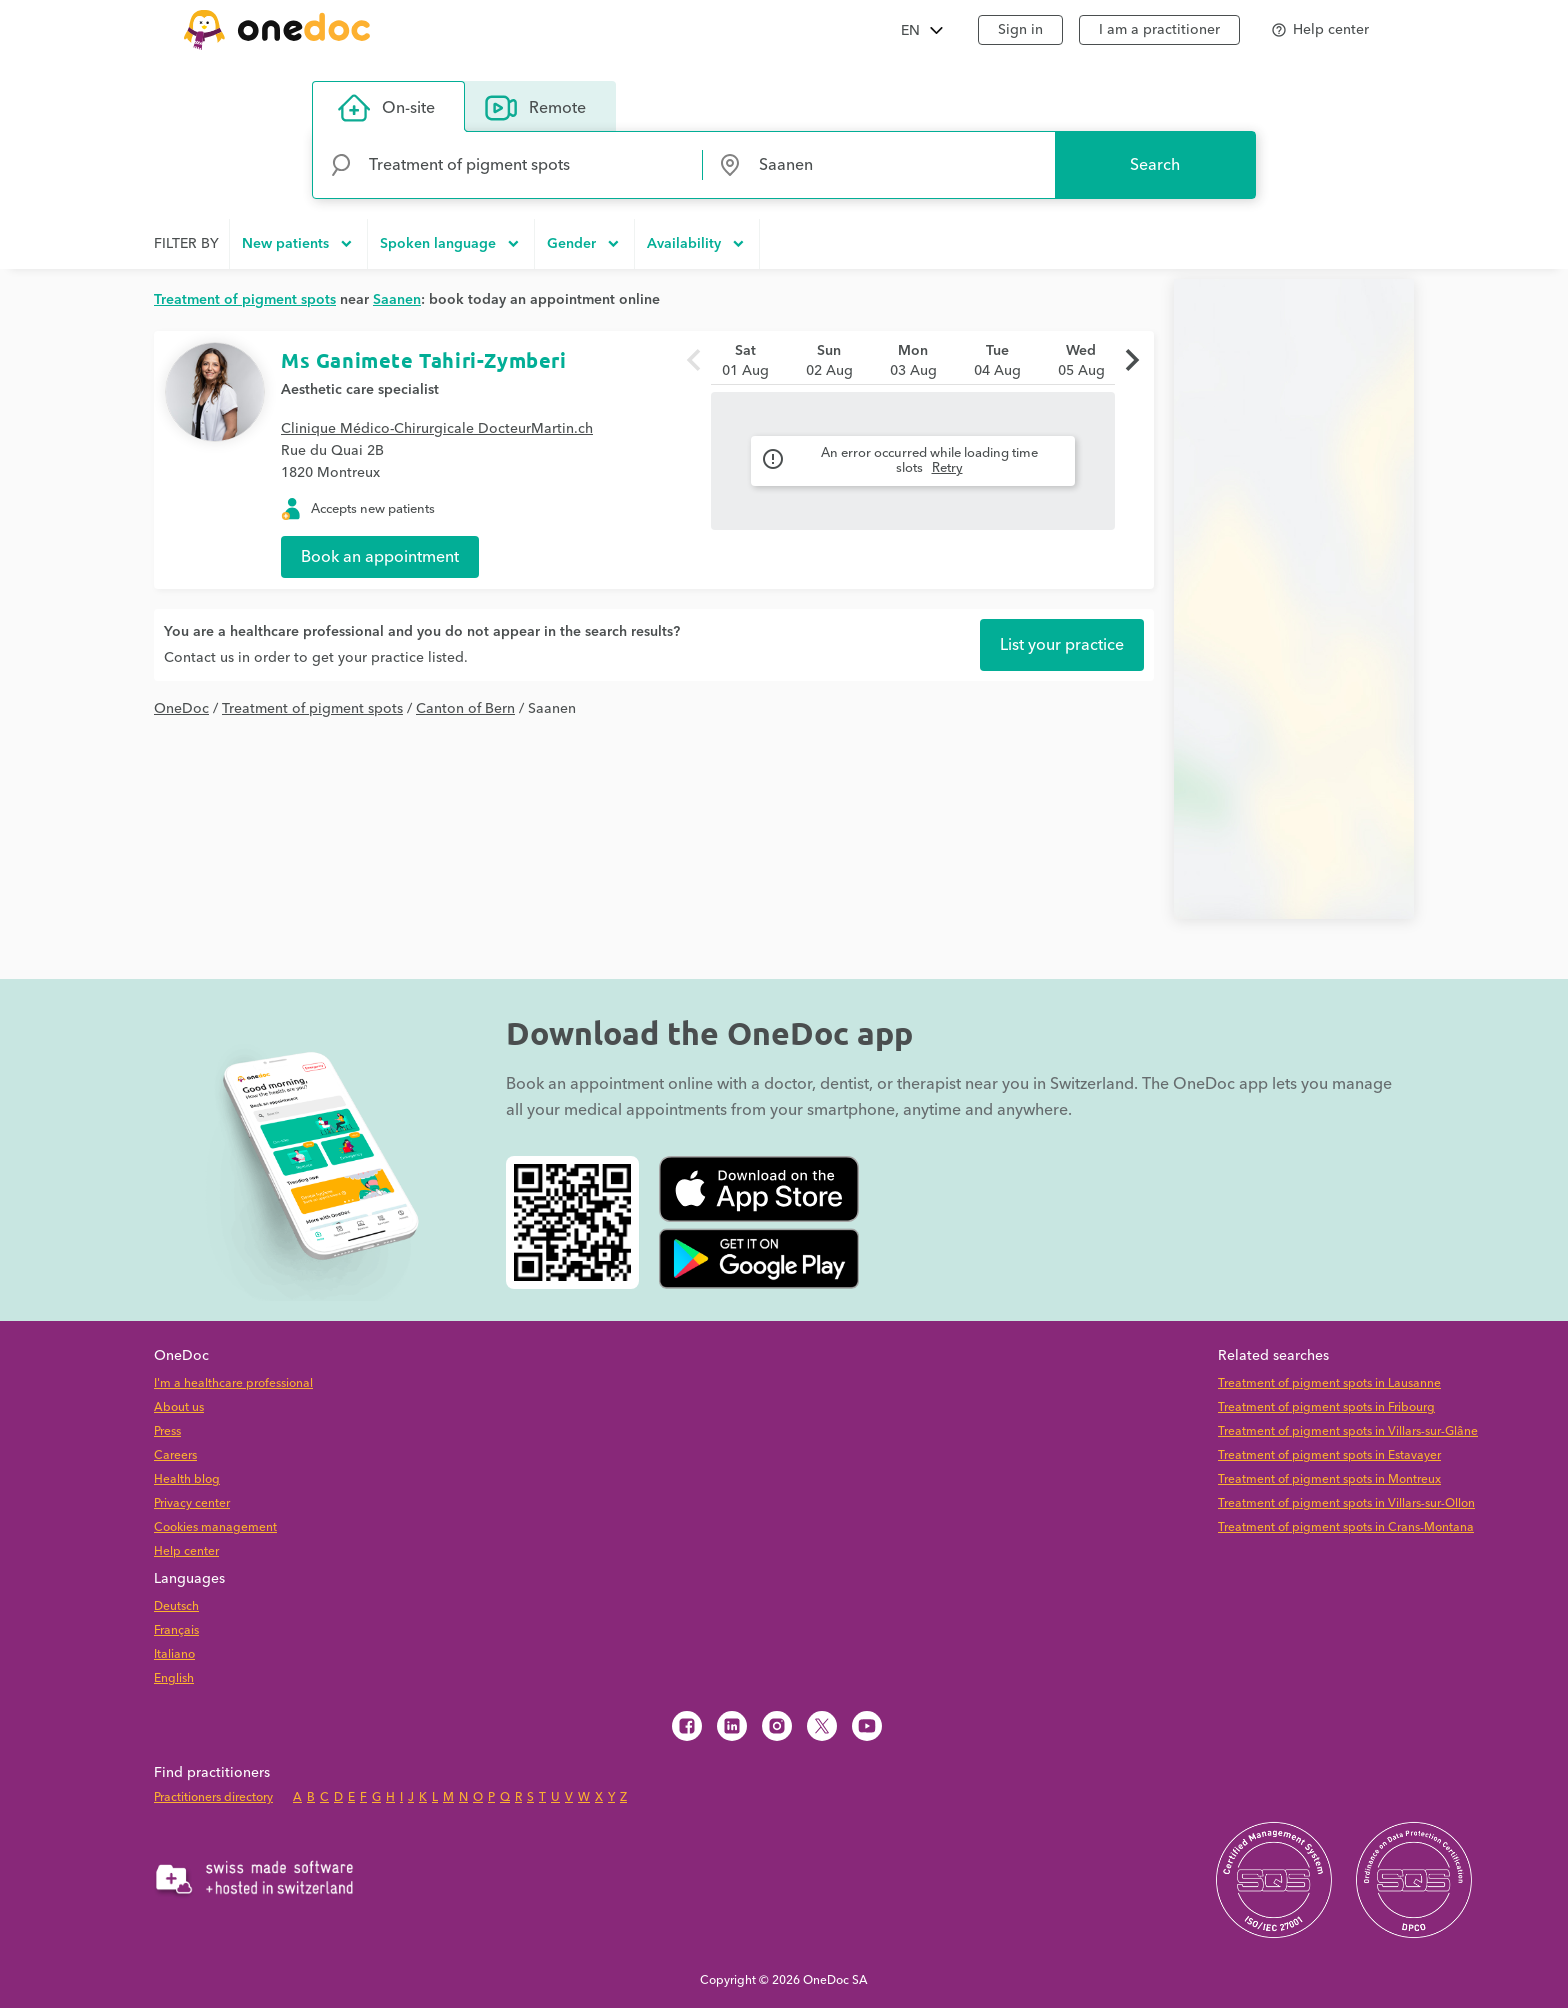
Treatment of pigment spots (312, 709)
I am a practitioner (1159, 30)
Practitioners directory (213, 1797)
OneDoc (181, 709)
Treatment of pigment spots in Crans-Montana (1346, 1527)
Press (167, 1431)
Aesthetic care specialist (360, 390)
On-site (386, 108)
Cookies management (215, 1527)
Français (176, 1630)
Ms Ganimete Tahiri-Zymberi (424, 360)
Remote (535, 108)
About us (179, 1407)
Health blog (187, 1479)
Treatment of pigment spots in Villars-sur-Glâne (1348, 1431)
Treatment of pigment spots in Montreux (1329, 1479)
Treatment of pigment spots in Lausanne (1329, 1383)
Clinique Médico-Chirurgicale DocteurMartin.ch (437, 429)
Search (1155, 165)
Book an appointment (380, 557)
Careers (175, 1455)
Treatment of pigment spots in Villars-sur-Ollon (1346, 1503)
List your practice (1062, 645)
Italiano (174, 1654)
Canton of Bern (465, 709)
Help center (186, 1551)
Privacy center (192, 1503)
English (174, 1678)
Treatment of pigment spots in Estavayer (1329, 1455)
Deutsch (176, 1606)
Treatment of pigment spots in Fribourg (1326, 1407)
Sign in (1020, 30)
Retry (947, 468)
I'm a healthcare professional (233, 1383)
